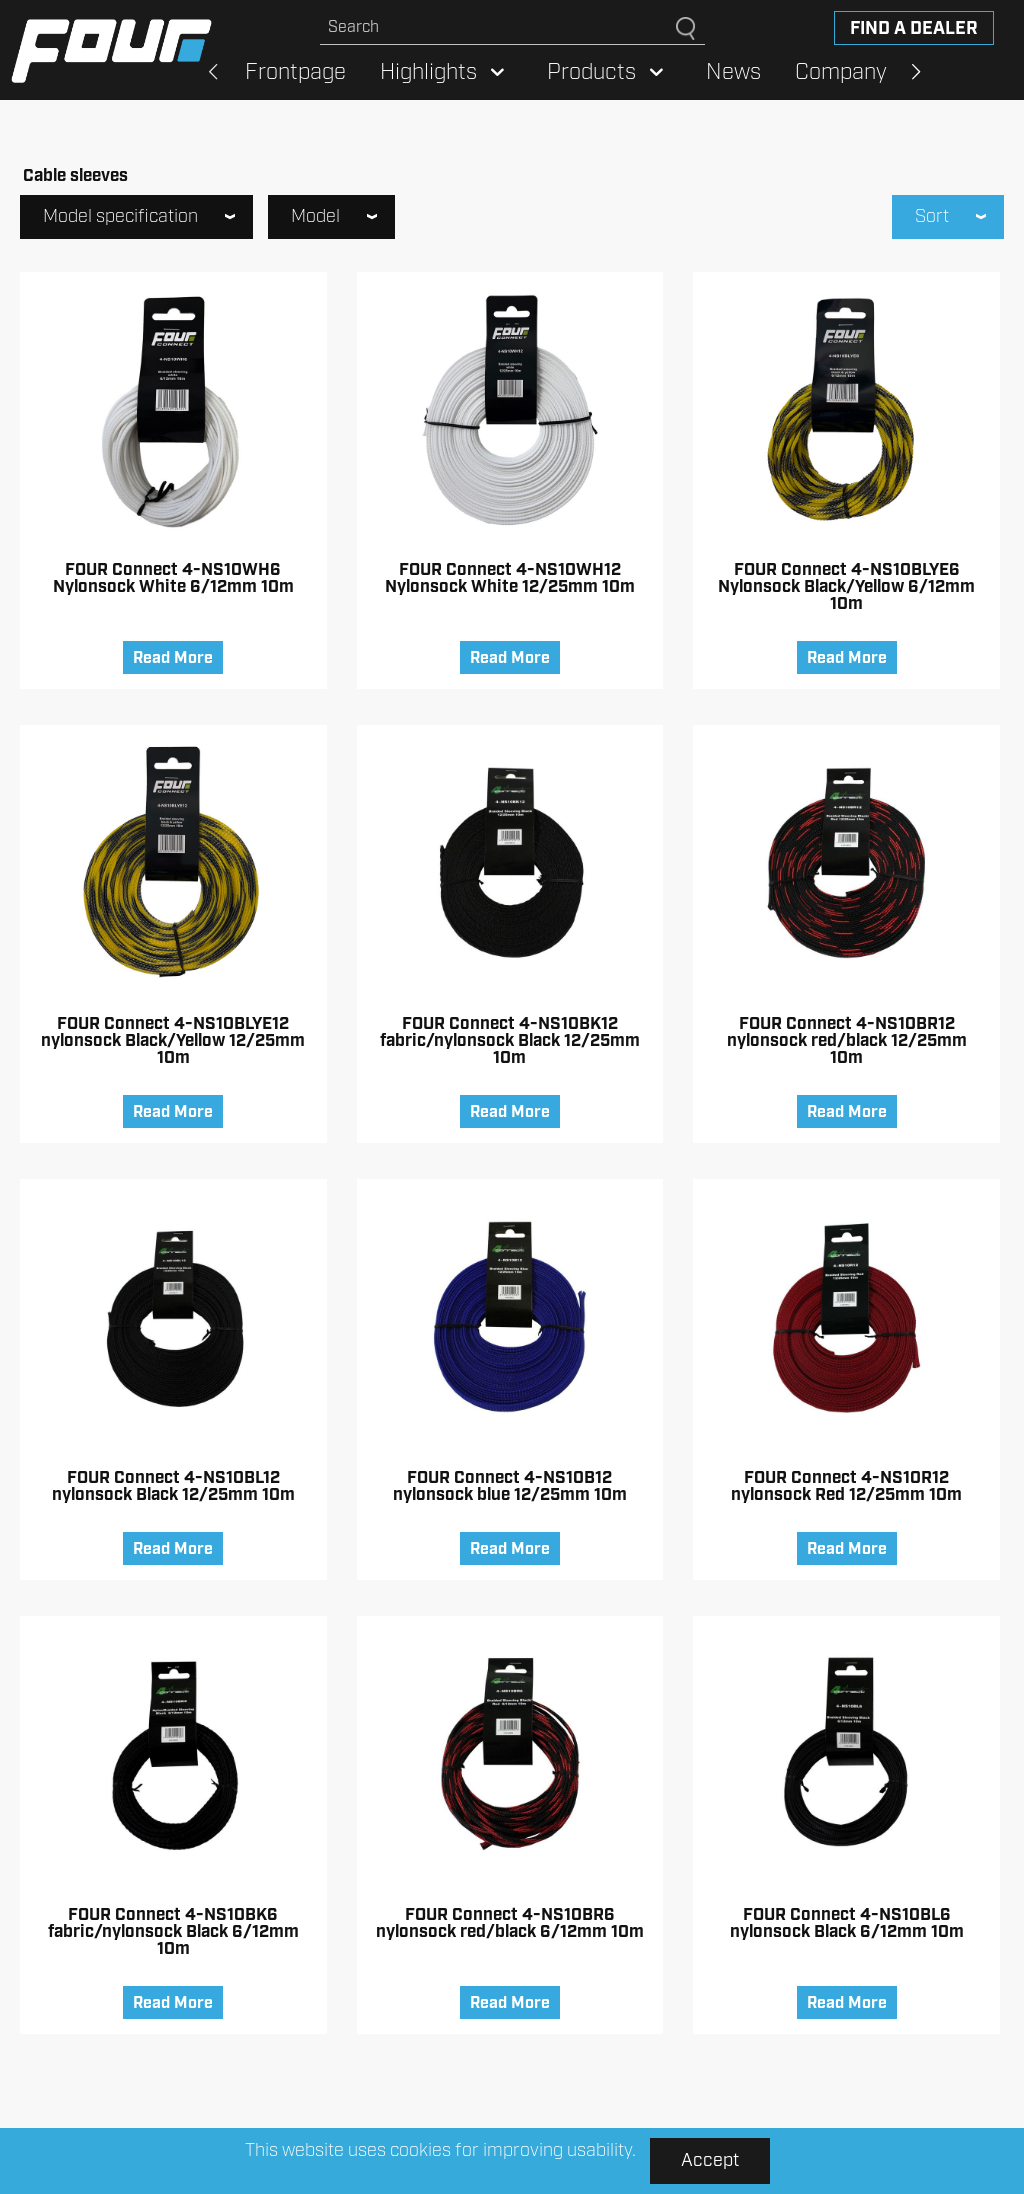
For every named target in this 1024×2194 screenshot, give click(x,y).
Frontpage (295, 72)
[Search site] (498, 27)
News (733, 72)
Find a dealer (914, 29)
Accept (710, 2161)
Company (841, 72)
